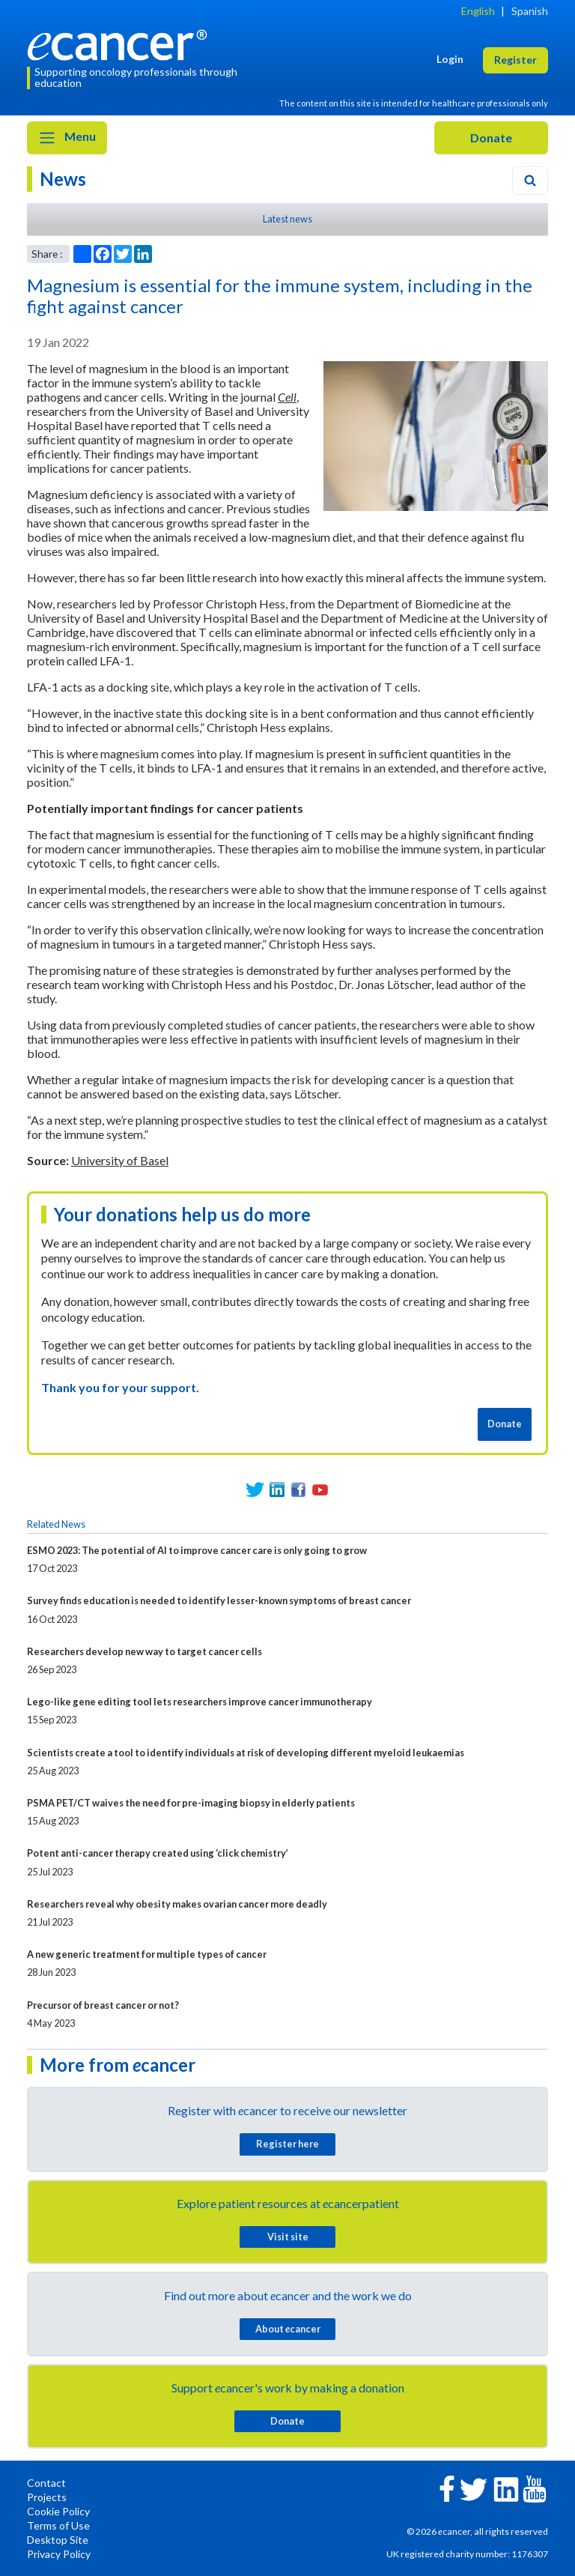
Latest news (287, 219)
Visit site (287, 2237)
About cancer (287, 2329)
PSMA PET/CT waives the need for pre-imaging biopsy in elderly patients (191, 1803)
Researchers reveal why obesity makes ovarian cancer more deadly (177, 1904)
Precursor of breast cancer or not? (103, 2005)
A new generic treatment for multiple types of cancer (147, 1954)
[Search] (530, 180)
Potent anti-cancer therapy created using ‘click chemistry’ (157, 1853)
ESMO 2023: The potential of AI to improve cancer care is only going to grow (197, 1550)
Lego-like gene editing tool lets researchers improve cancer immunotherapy (199, 1702)
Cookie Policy (58, 2511)
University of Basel (119, 1160)
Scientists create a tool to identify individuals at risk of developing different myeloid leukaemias (245, 1753)
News (63, 179)
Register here (287, 2144)
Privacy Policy (59, 2554)
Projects (47, 2497)
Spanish (529, 10)
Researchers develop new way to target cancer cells (144, 1651)
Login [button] (449, 58)
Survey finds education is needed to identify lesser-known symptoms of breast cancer (219, 1600)
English (478, 10)
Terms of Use (58, 2525)
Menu (67, 138)
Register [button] (515, 59)
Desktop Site (57, 2539)
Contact (46, 2482)
